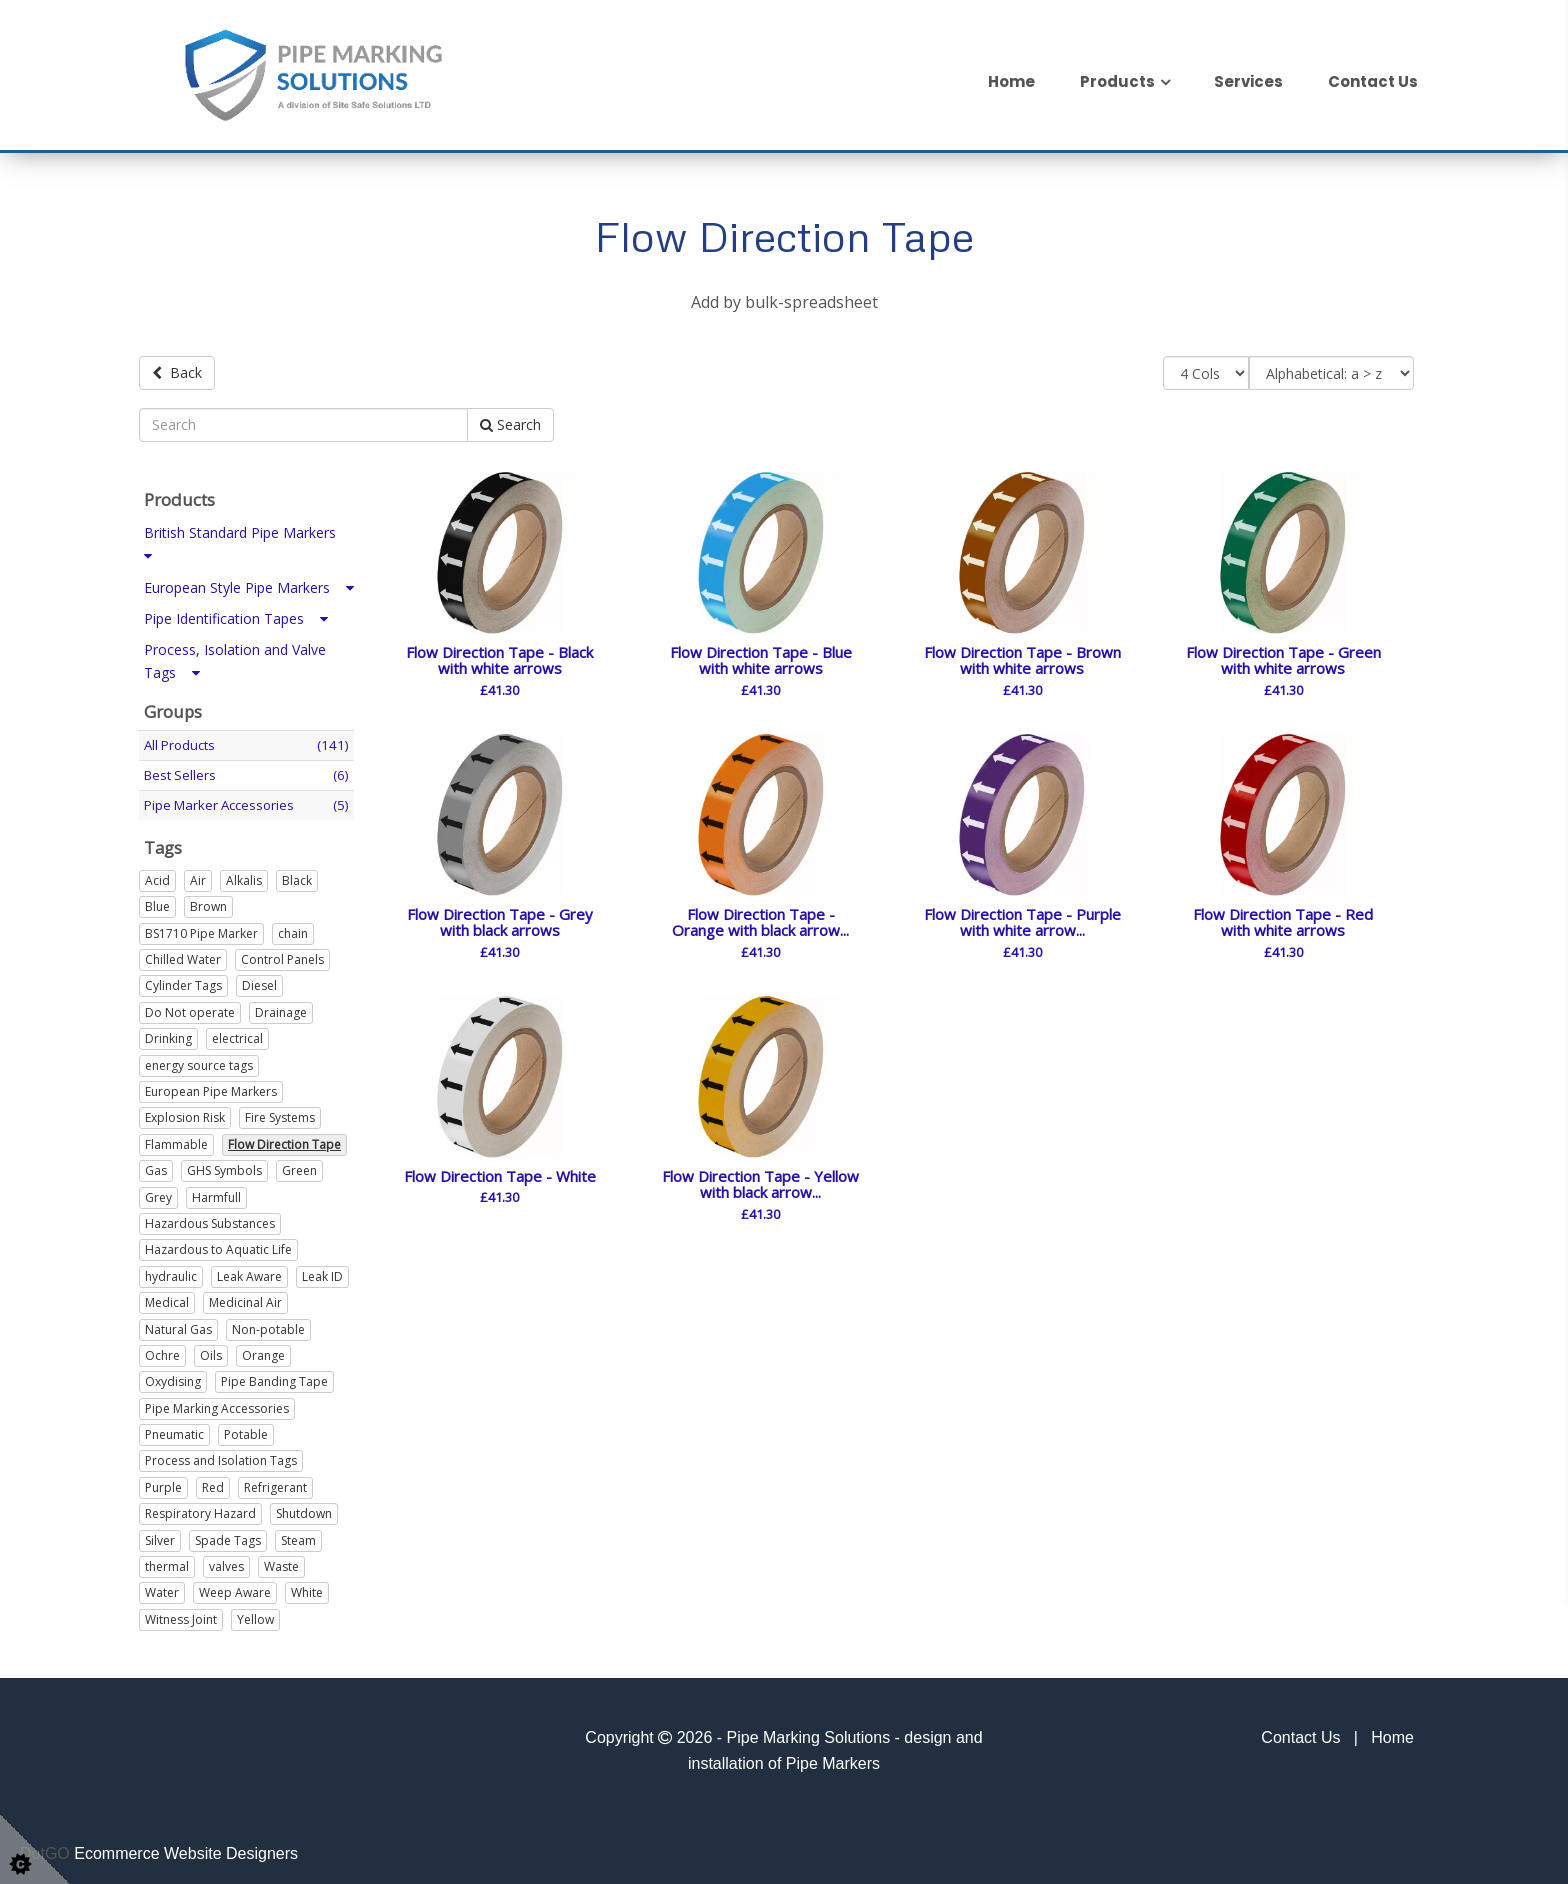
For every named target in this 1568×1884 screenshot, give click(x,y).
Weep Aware (235, 1589)
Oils (211, 1352)
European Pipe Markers (211, 1088)
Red (213, 1484)
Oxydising (173, 1378)
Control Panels (282, 956)
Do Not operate (190, 1008)
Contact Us (1373, 81)
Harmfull (216, 1193)
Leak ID (322, 1272)
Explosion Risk (185, 1114)
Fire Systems (280, 1114)
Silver (160, 1536)
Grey (158, 1193)
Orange (263, 1352)
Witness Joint (181, 1615)
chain (293, 929)
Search (510, 421)
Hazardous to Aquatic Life (218, 1246)
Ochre (162, 1352)
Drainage (281, 1008)
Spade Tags (228, 1536)
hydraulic (171, 1272)
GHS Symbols (224, 1167)
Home (1011, 81)
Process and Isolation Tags (221, 1457)
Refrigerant (275, 1484)
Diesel (259, 982)
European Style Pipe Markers (249, 583)
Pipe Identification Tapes (236, 614)
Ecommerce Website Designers (186, 1849)
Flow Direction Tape (284, 1140)
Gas (156, 1167)
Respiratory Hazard (200, 1510)
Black (297, 877)
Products (1117, 81)
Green (299, 1167)
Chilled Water (183, 956)
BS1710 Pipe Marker (201, 929)
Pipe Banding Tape (274, 1378)
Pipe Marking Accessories (217, 1404)
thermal (167, 1563)
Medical (167, 1299)
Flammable (176, 1140)
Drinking (168, 1035)
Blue (157, 903)
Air (198, 877)
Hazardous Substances (210, 1220)
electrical (237, 1035)
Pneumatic (174, 1431)
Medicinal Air (245, 1299)
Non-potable (268, 1325)
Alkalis (244, 877)
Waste (281, 1563)
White (307, 1589)
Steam (298, 1536)
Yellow (255, 1615)
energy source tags (199, 1061)
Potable (246, 1431)
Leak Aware (249, 1272)
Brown (208, 903)
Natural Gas (178, 1325)
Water (162, 1589)
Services (1248, 81)
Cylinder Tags (183, 982)
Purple (163, 1484)
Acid (157, 877)
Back (177, 372)
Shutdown (304, 1510)
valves (226, 1563)
